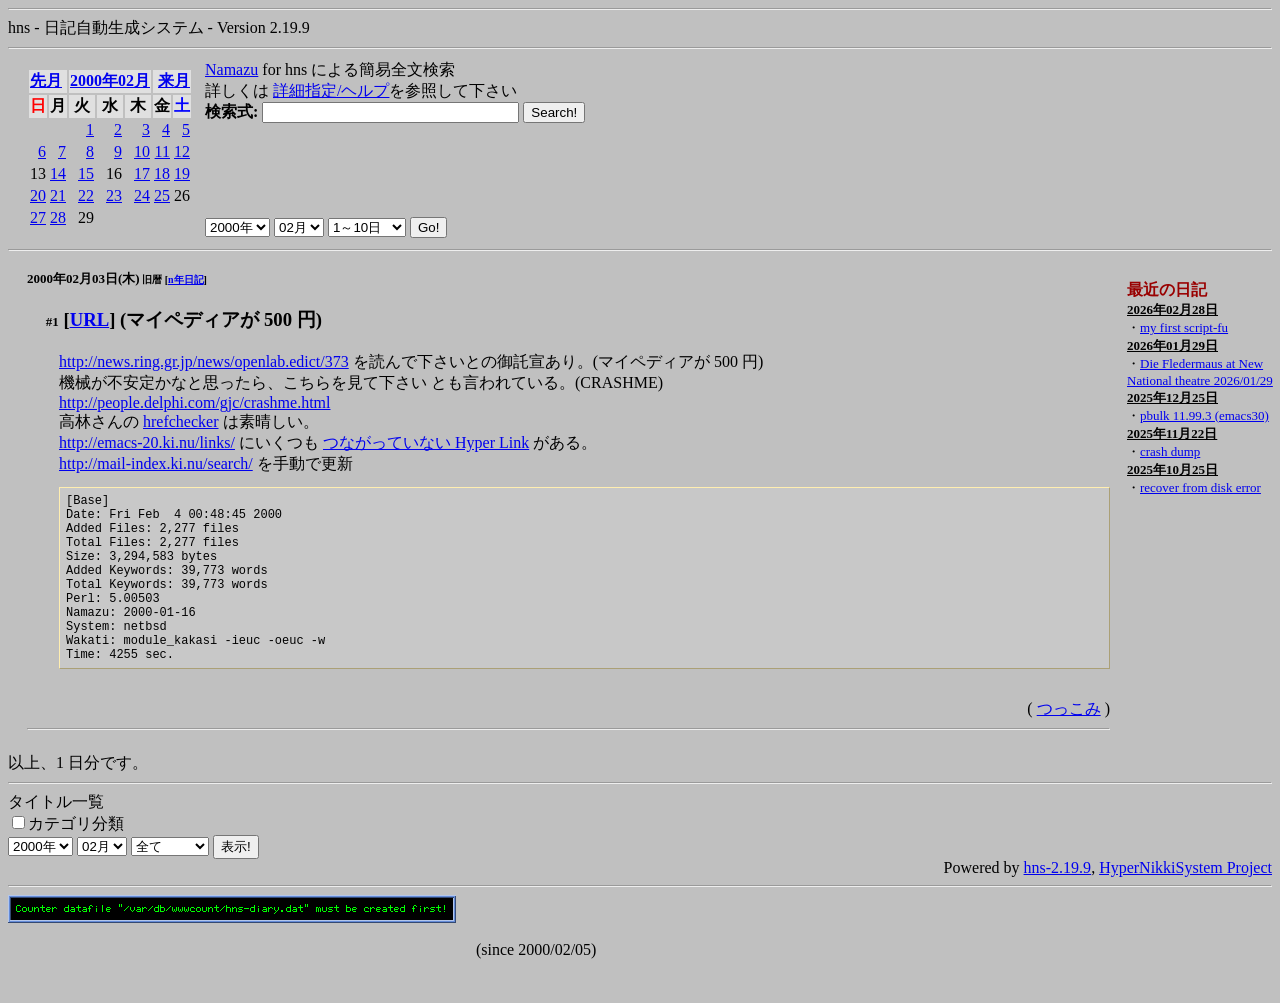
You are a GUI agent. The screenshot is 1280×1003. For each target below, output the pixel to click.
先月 (46, 80)
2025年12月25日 (1172, 397)
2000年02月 (110, 80)
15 (86, 173)
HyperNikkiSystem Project (1185, 903)
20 (38, 195)
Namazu (231, 69)
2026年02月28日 (1172, 309)
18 (162, 173)
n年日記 (186, 279)
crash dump (1170, 451)
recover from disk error (1200, 487)
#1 (52, 321)
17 (142, 173)
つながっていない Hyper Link (426, 442)
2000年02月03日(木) (83, 278)
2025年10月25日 (1172, 469)
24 (142, 195)
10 (142, 151)
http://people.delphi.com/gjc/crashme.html (195, 402)
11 (162, 151)
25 (162, 195)
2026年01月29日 (1172, 345)
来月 (174, 80)
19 (182, 173)
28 (58, 217)
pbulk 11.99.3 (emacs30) (1204, 415)
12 (182, 151)
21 (58, 195)
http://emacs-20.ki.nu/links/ (147, 442)
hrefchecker (181, 421)
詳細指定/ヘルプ (331, 90)
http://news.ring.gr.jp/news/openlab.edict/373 (204, 361)
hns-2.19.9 (1058, 903)
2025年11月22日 (1172, 433)
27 (38, 217)
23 (114, 195)
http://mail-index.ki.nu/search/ (156, 463)
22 (86, 195)
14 (58, 173)
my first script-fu (1184, 327)
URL (90, 319)
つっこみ (1069, 744)
